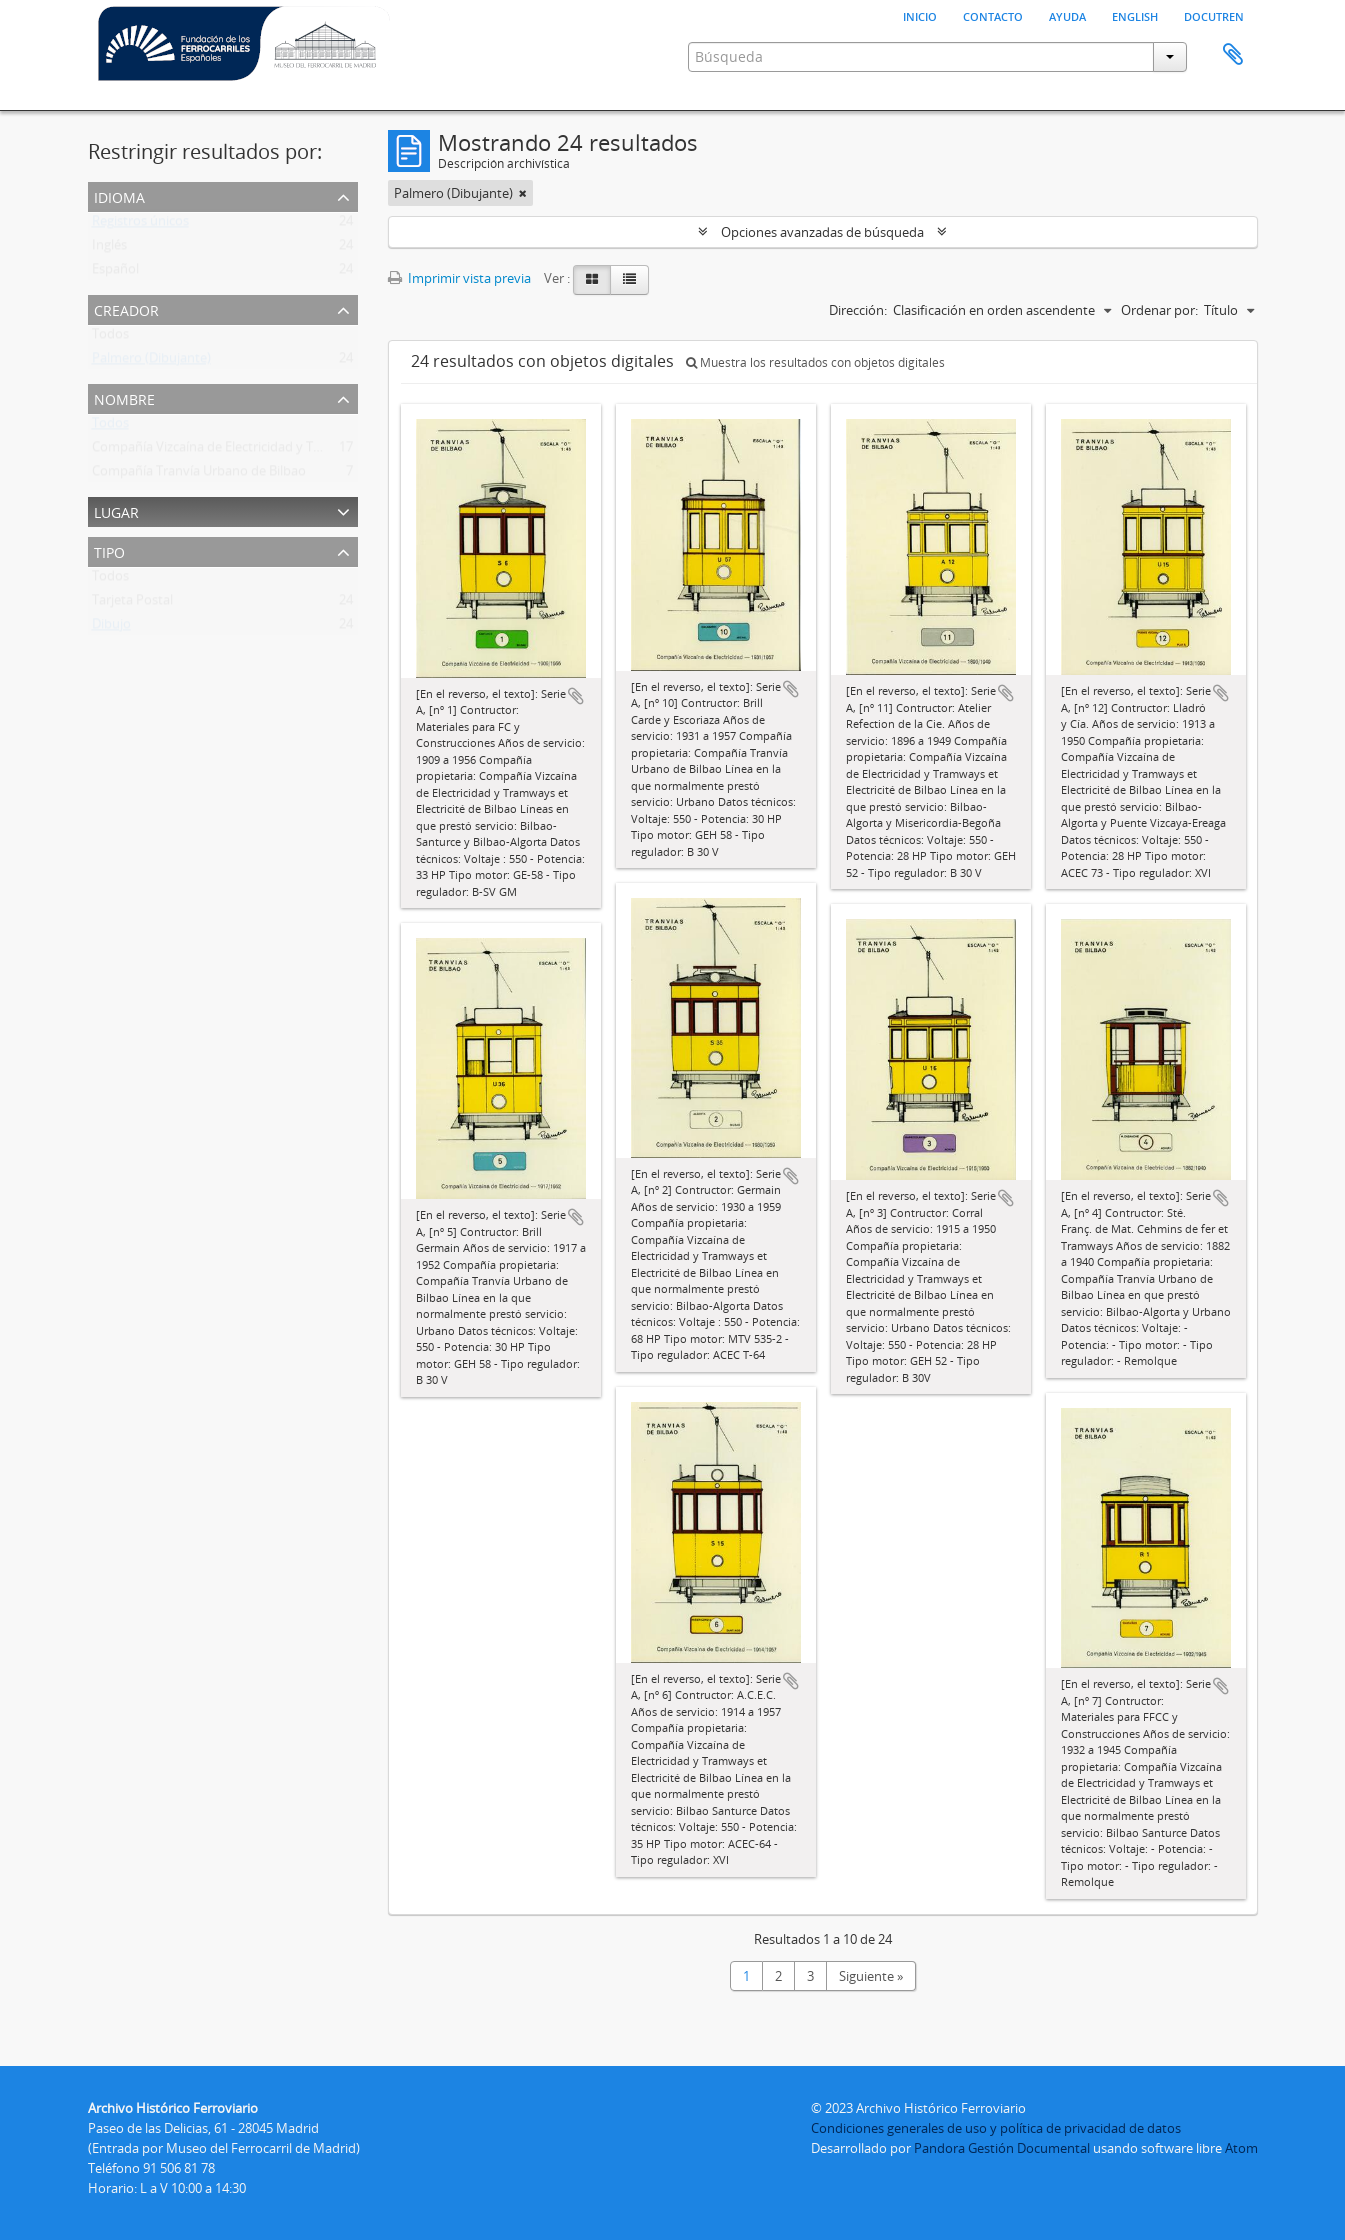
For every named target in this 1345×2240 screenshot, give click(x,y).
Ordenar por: (1159, 310)
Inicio (920, 15)
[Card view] (592, 280)
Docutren (1214, 15)
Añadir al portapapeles (576, 696)
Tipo (109, 550)
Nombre (124, 397)
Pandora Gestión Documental (1002, 2148)
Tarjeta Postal (132, 604)
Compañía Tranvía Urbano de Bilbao (199, 475)
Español (115, 273)
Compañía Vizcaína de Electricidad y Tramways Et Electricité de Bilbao (296, 451)
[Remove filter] (523, 193)
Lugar (116, 510)
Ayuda (1067, 15)
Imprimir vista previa (459, 278)
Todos (110, 338)
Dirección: (858, 310)
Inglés (109, 249)
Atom (1241, 2148)
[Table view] (629, 280)
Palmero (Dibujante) (151, 362)
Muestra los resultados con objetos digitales (815, 362)
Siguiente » (871, 1976)
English (1135, 15)
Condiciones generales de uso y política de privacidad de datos (996, 2128)
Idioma (119, 195)
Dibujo (111, 628)
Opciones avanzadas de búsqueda (822, 232)
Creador (126, 308)
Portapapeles (1233, 55)
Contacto (993, 15)
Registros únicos (140, 225)
